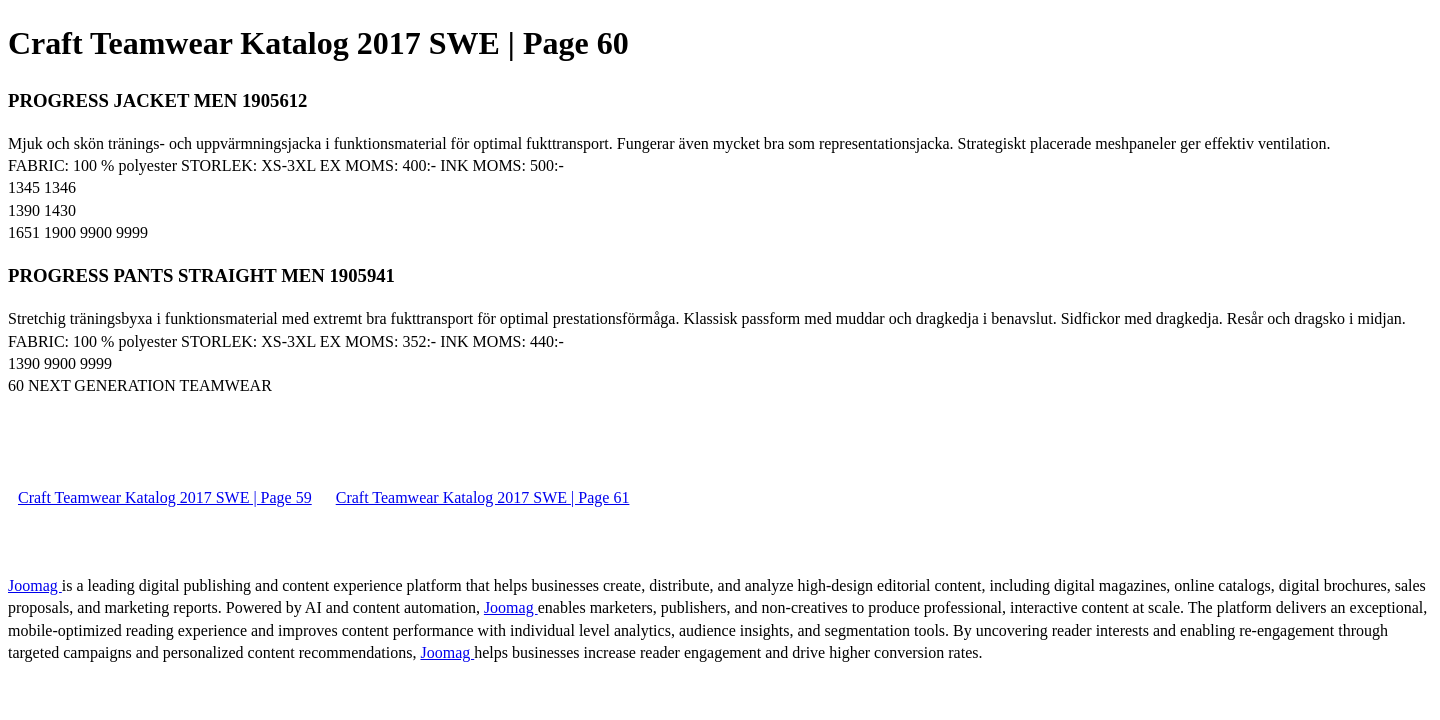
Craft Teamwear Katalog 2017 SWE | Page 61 (483, 497)
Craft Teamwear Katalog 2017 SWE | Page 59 (165, 497)
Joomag (35, 585)
